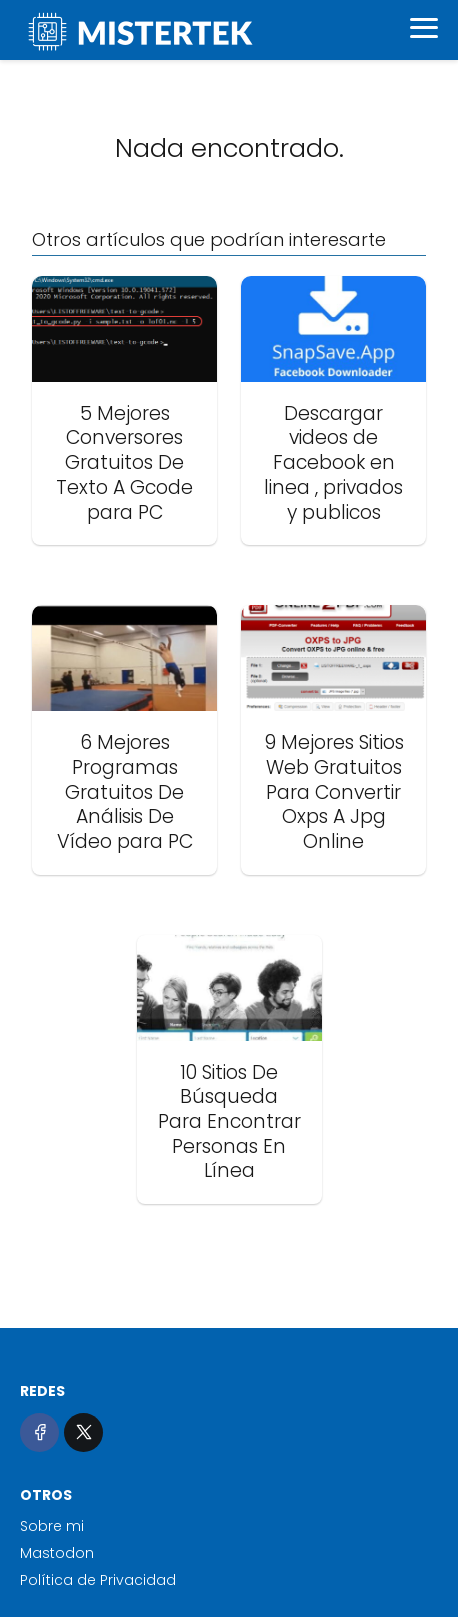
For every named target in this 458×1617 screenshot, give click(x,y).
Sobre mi (52, 1526)
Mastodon (57, 1553)
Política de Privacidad (98, 1580)
